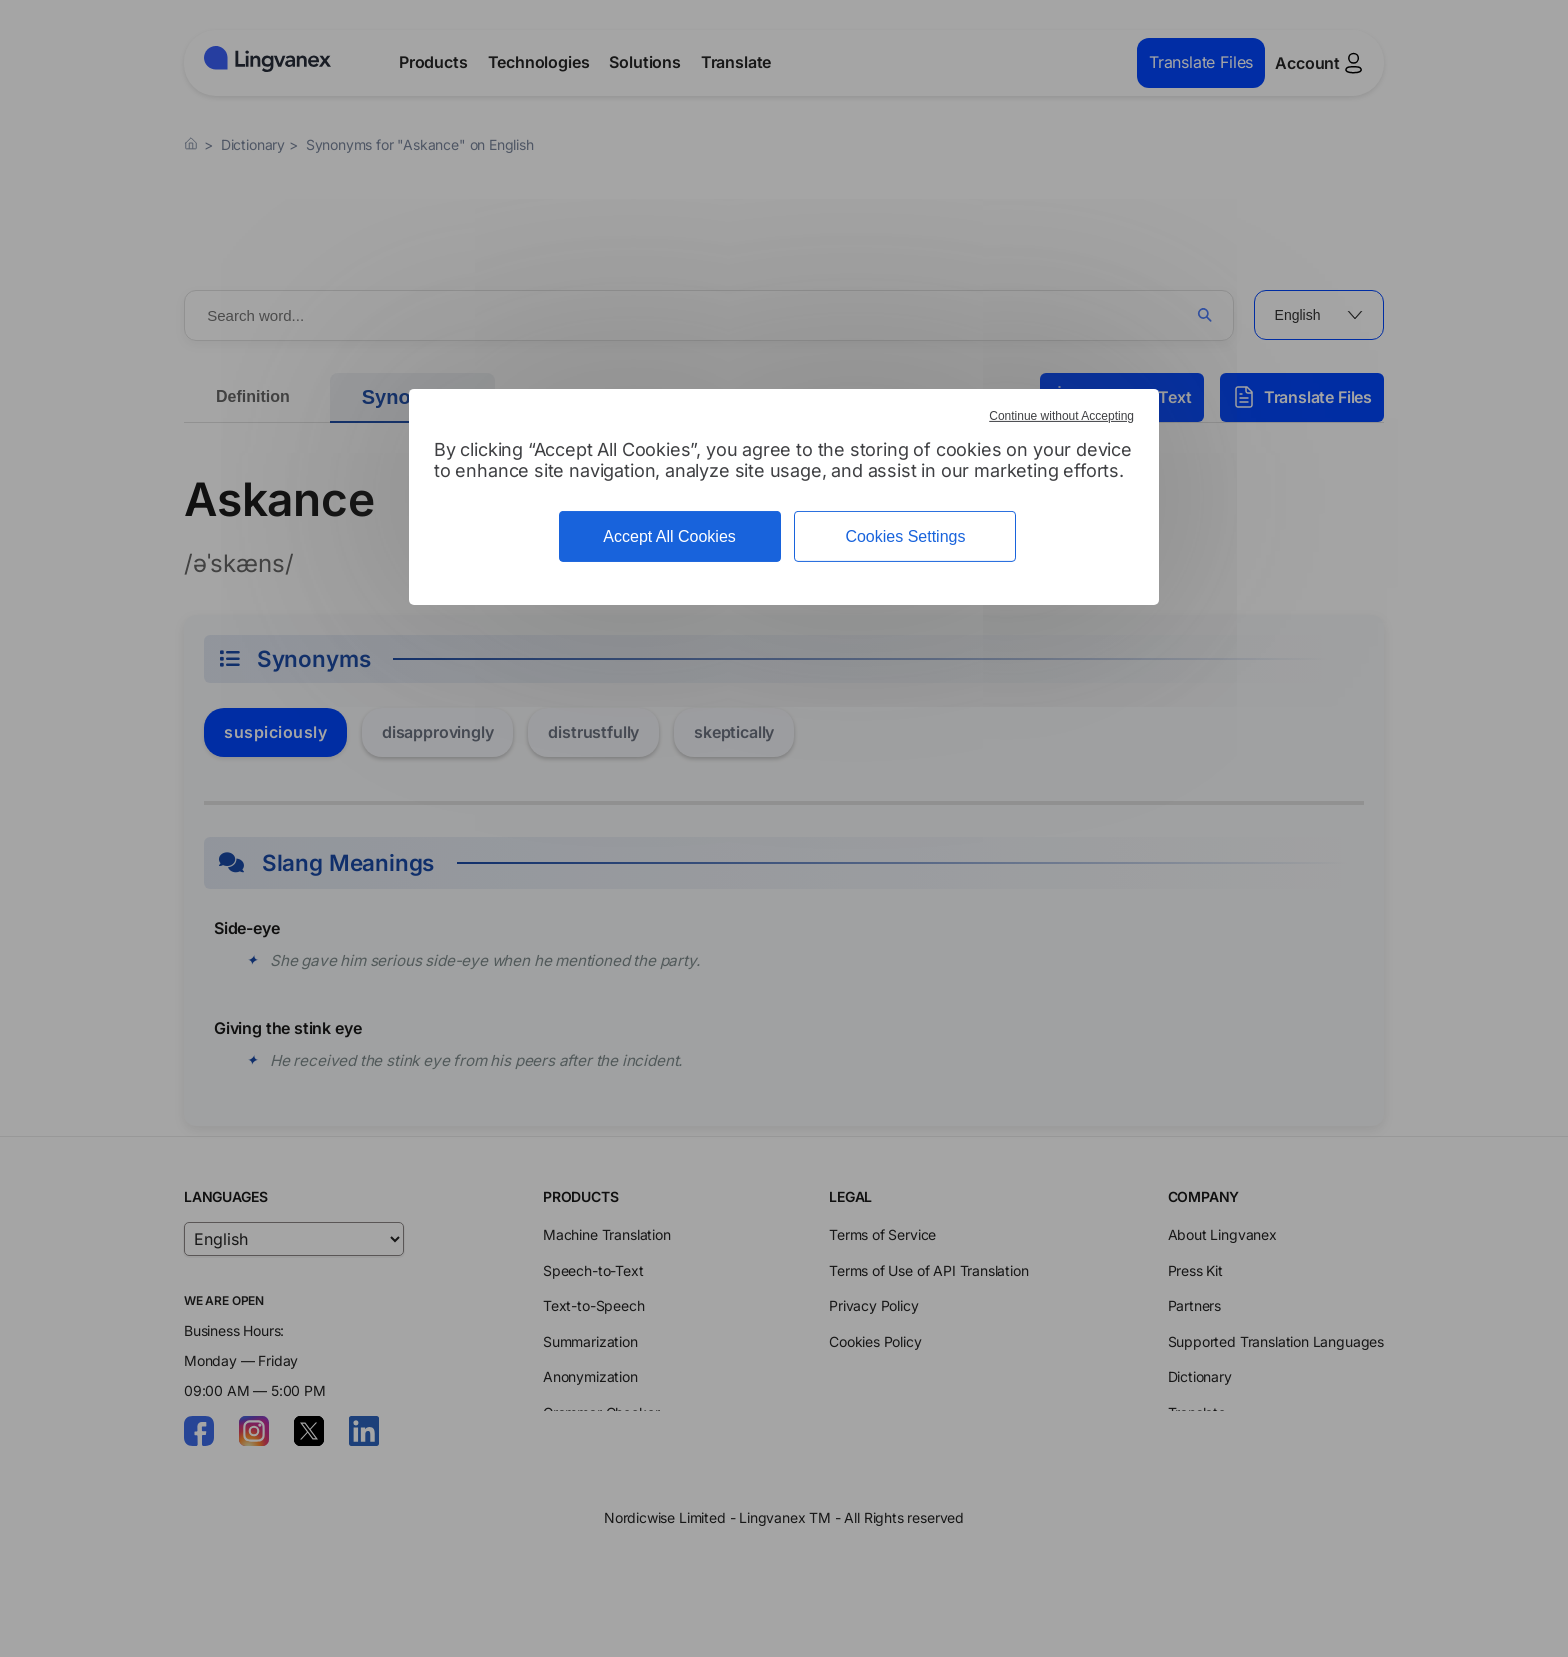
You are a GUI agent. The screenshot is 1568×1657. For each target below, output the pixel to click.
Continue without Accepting (1061, 416)
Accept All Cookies (669, 536)
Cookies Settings (905, 536)
